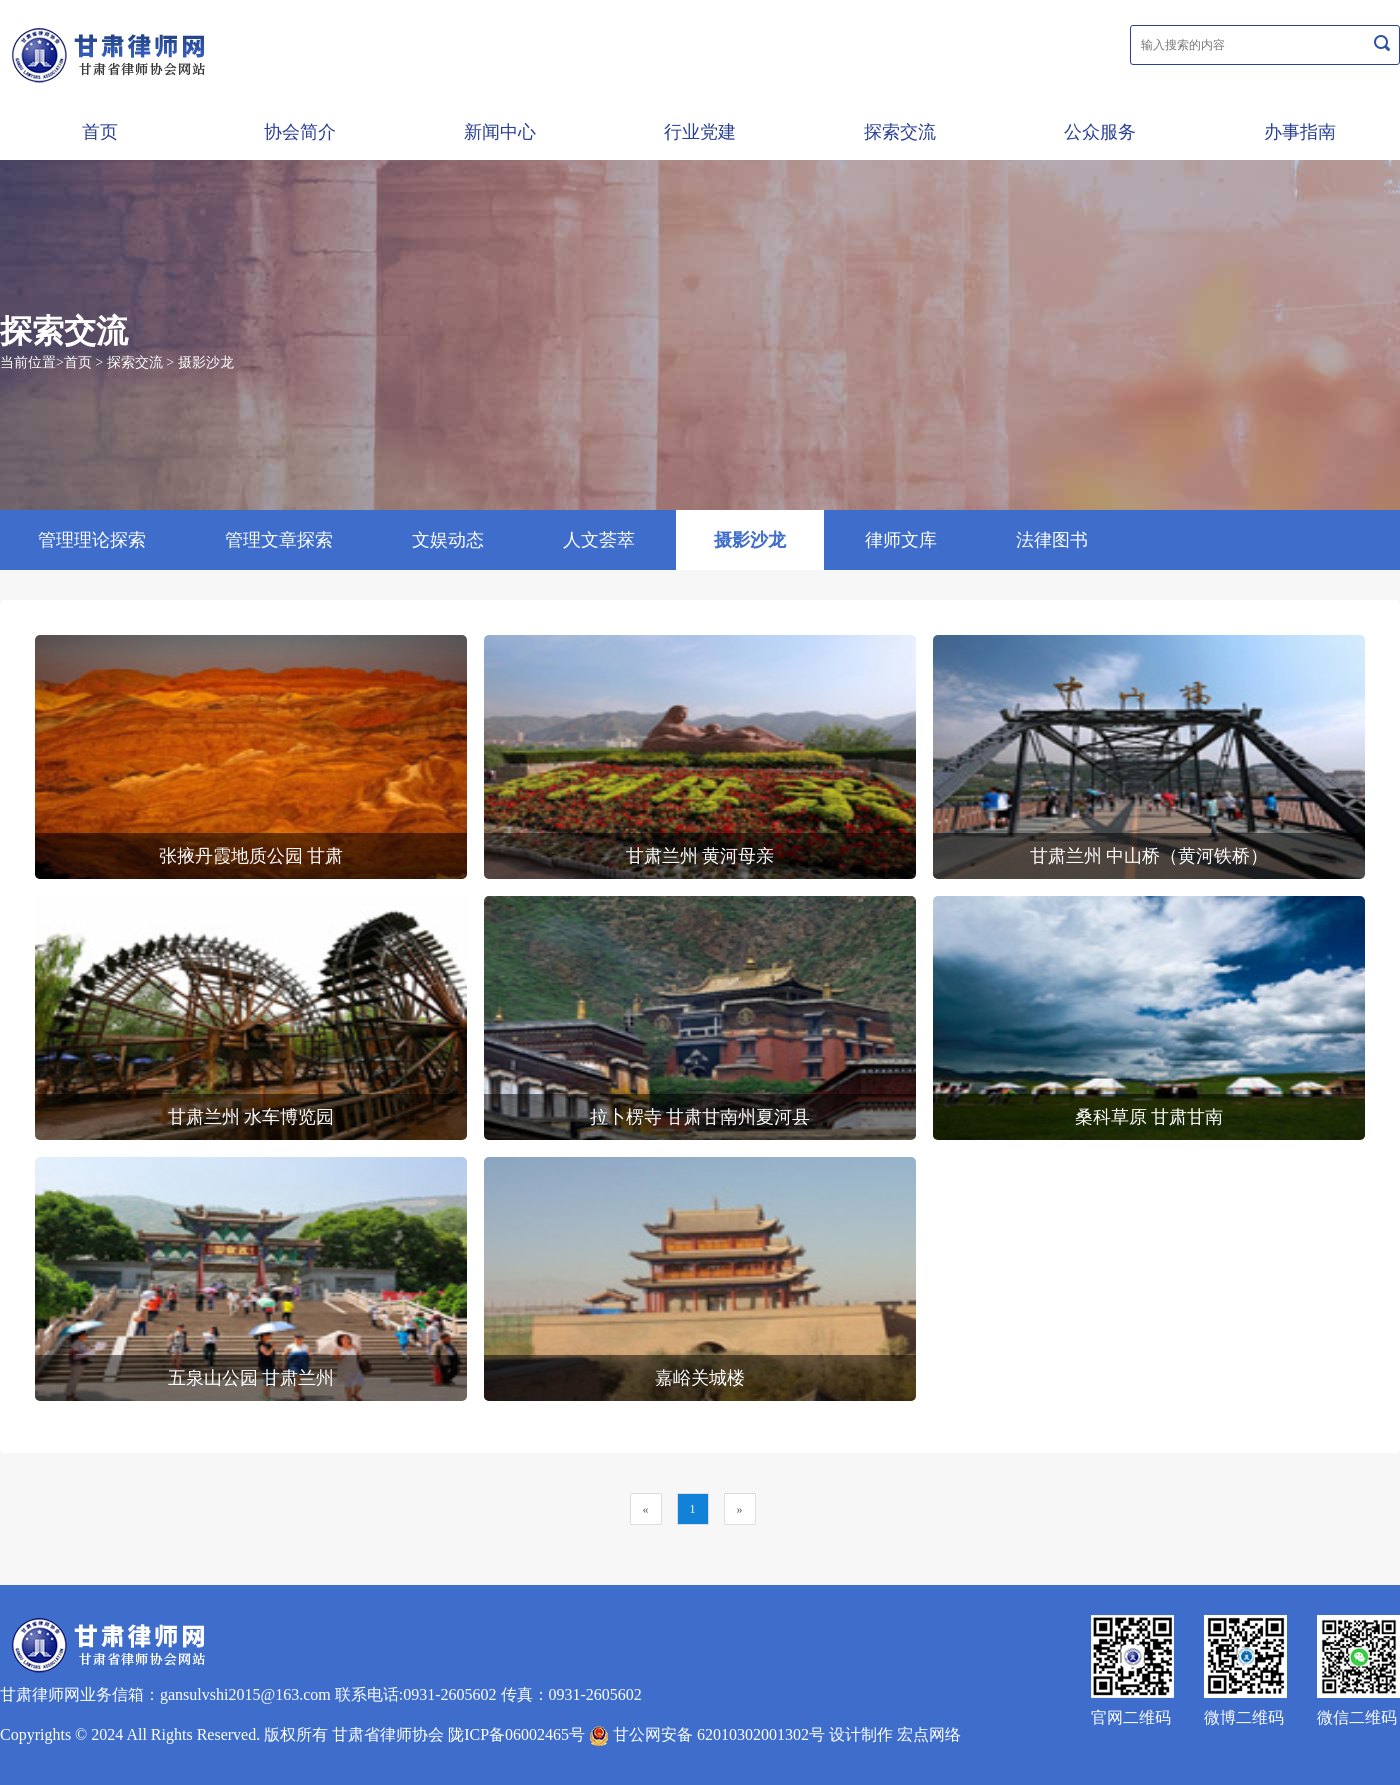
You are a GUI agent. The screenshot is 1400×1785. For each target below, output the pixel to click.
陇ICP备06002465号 (516, 1734)
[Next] (740, 1509)
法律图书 (1052, 540)
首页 (100, 132)
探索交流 (900, 132)
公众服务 (1100, 132)
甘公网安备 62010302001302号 (707, 1734)
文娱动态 (448, 540)
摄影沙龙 (206, 362)
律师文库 (901, 540)
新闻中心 (500, 132)
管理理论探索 (92, 540)
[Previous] (646, 1509)
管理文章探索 (279, 540)
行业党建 (700, 132)
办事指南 (1300, 132)
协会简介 (300, 132)
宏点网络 (929, 1734)
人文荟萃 (599, 540)
